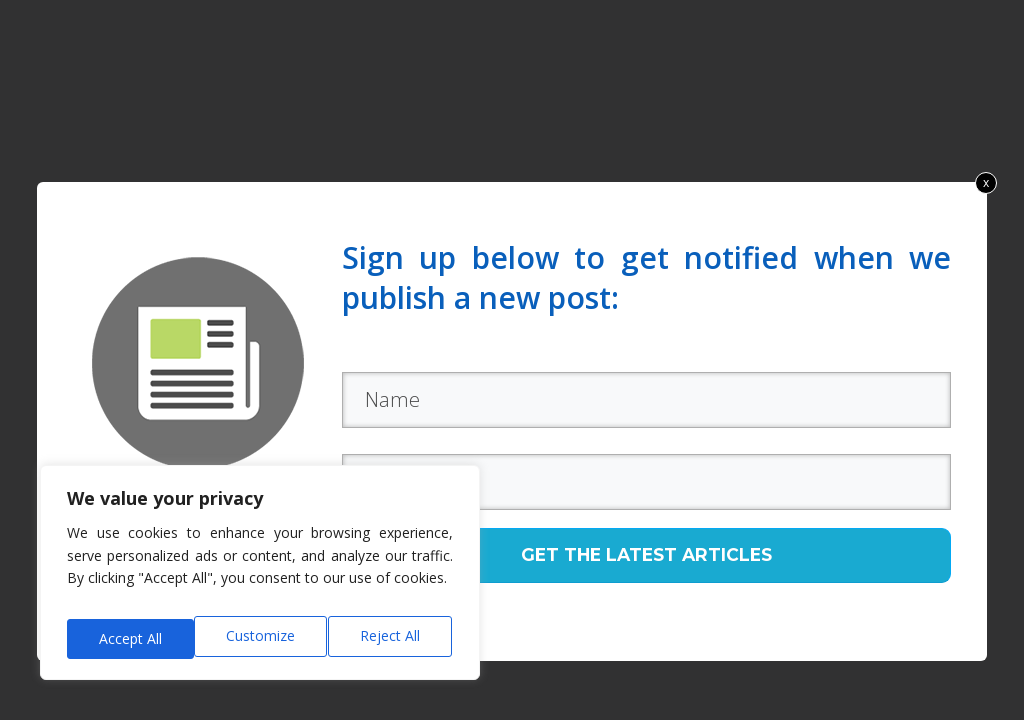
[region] (260, 579)
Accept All (391, 638)
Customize (131, 638)
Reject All (263, 638)
